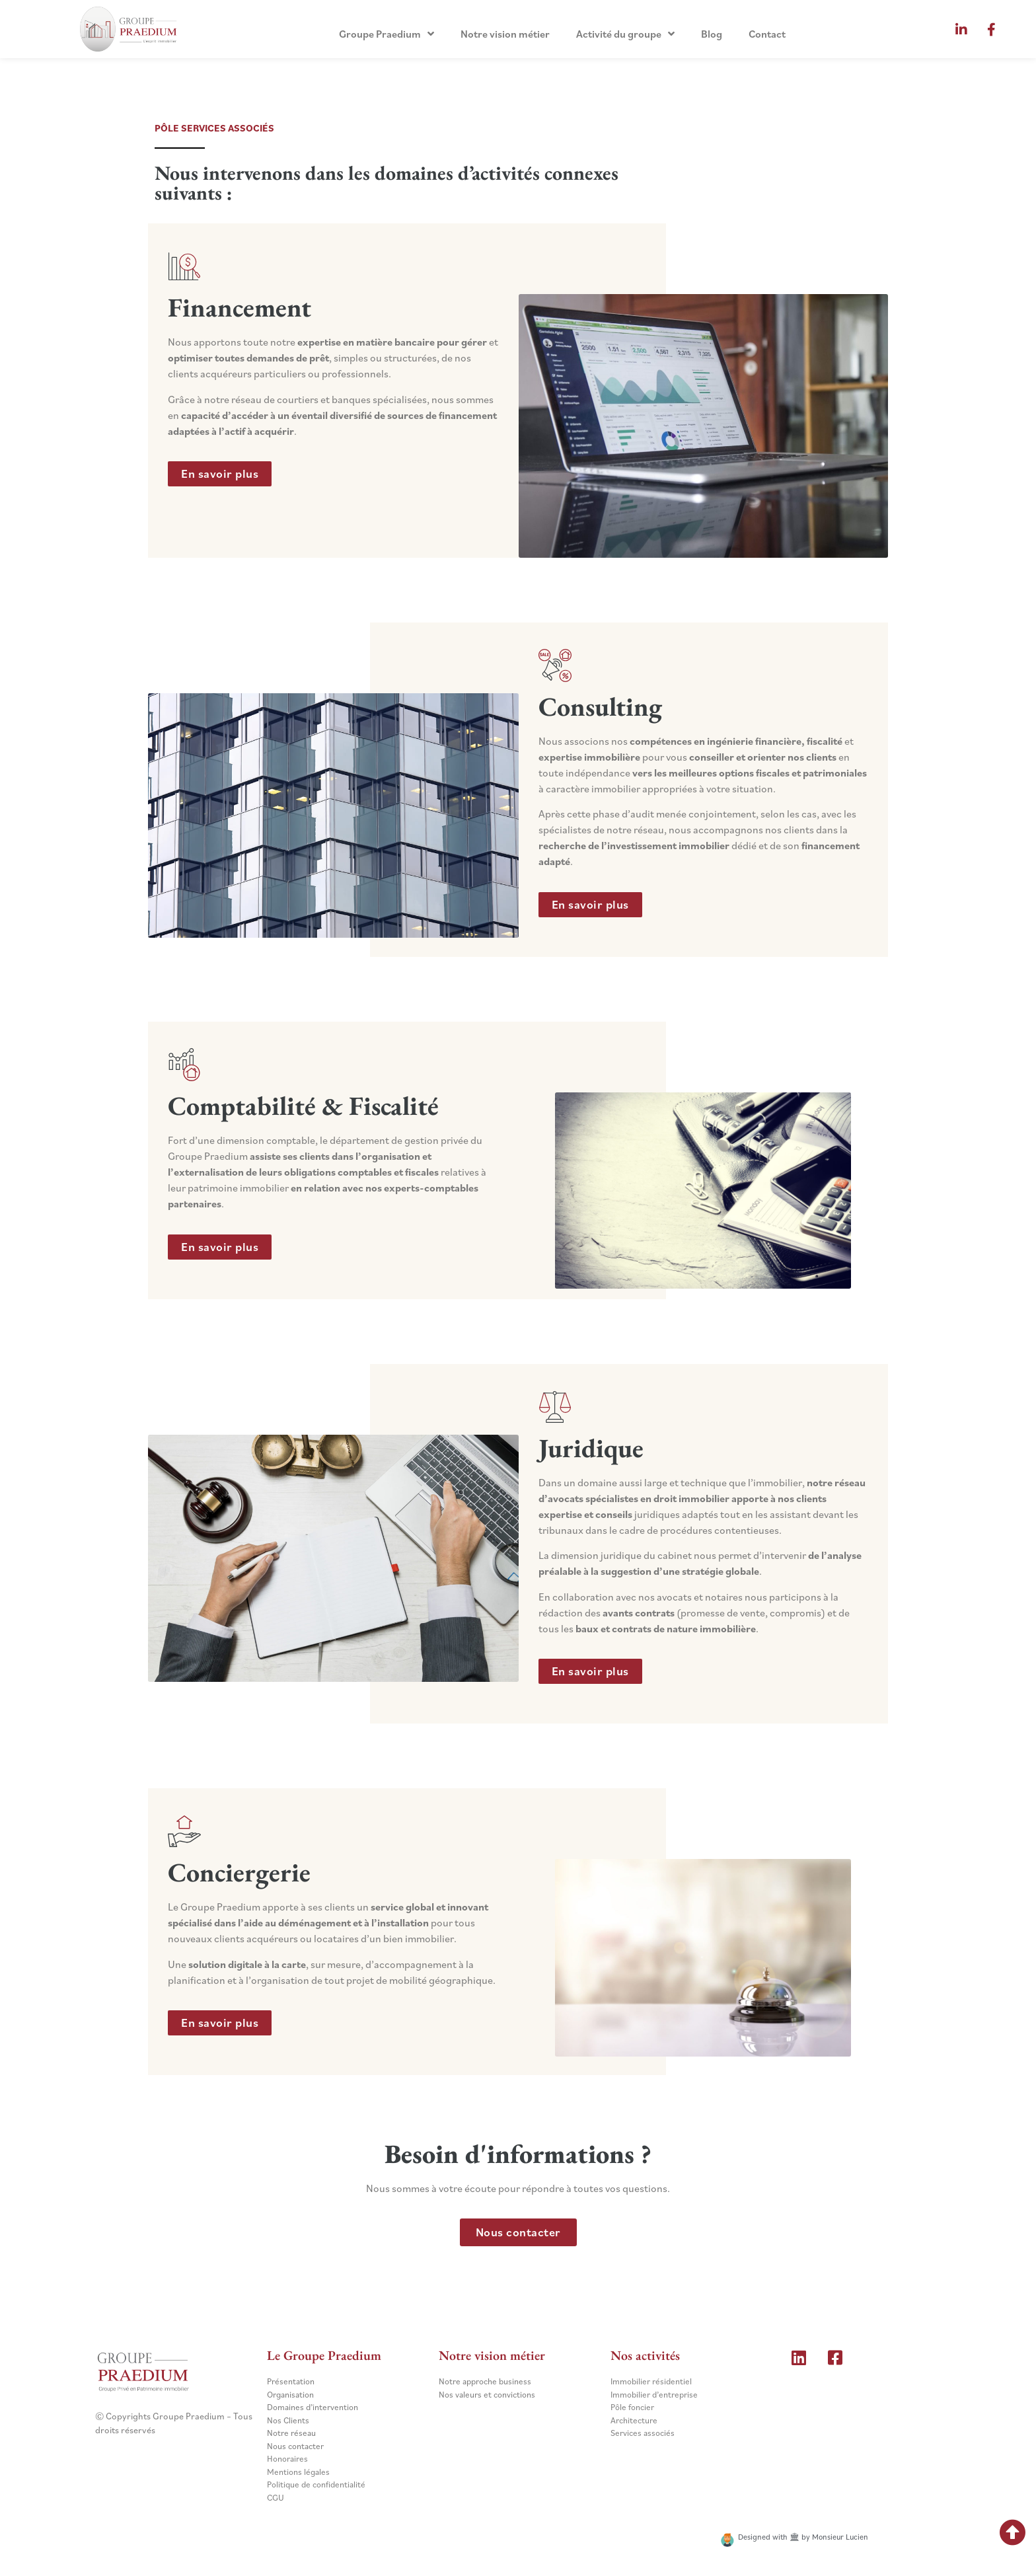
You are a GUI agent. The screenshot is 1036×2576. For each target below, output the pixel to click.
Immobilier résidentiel (651, 2381)
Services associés (642, 2433)
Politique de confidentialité (316, 2484)
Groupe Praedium (386, 34)
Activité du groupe (625, 34)
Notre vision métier (505, 33)
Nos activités (645, 2355)
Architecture (633, 2420)
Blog (711, 33)
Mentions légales (298, 2472)
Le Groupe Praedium (324, 2355)
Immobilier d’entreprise (654, 2394)
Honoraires (287, 2458)
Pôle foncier (632, 2407)
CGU (275, 2497)
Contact (767, 33)
